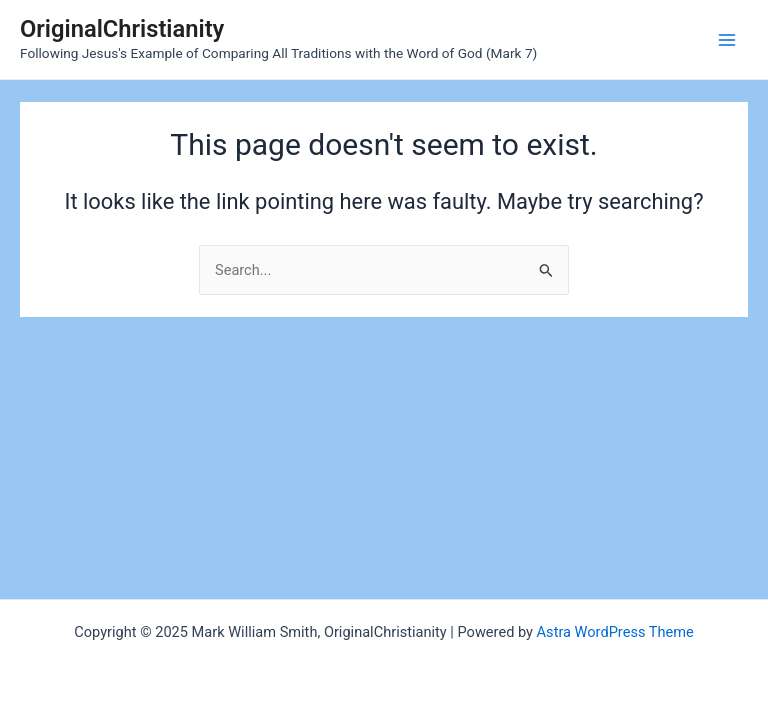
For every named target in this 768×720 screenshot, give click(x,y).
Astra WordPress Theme (615, 632)
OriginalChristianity (122, 29)
